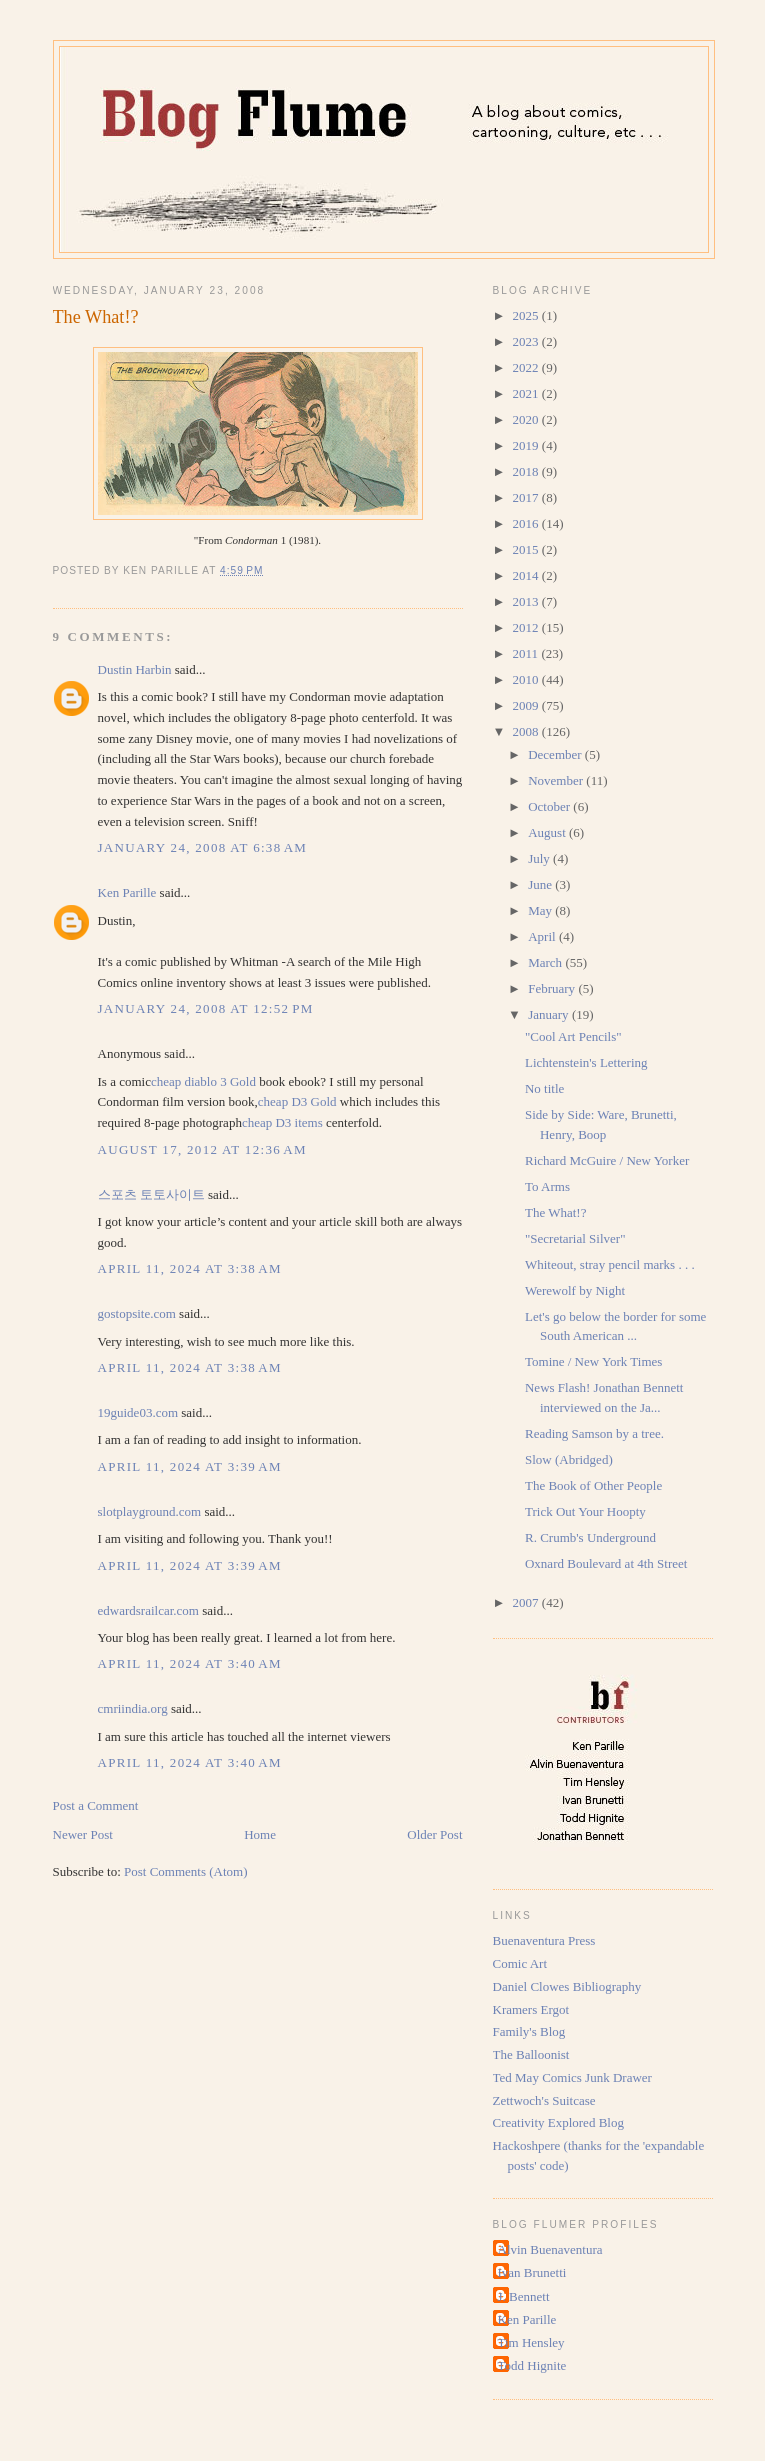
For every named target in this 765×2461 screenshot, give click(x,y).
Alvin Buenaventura (550, 2249)
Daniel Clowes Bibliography (567, 1986)
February (553, 988)
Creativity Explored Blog (558, 2122)
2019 (527, 445)
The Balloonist (531, 2054)
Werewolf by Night (575, 1290)
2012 (527, 627)
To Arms (547, 1186)
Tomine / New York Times (593, 1361)
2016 (527, 523)
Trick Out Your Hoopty (585, 1511)
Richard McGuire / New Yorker (607, 1160)
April (543, 936)
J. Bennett (524, 2296)
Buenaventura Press (544, 1940)
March (546, 962)
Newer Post (83, 1834)
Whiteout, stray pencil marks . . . (610, 1264)
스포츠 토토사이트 (151, 1194)
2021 (527, 393)
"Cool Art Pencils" (573, 1036)
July (540, 858)
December (556, 754)
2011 (527, 653)
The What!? (96, 317)
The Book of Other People (593, 1485)
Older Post (434, 1834)
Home (260, 1834)
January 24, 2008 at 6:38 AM (203, 847)
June (541, 884)
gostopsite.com (137, 1313)
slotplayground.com (150, 1511)
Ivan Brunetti (532, 2272)
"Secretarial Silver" (575, 1238)
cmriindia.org (133, 1708)
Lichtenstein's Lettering (586, 1062)
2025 (527, 315)
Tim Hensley (531, 2342)
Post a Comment (96, 1805)
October (550, 806)
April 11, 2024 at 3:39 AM (190, 1466)
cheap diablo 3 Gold (203, 1081)
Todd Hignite (532, 2365)
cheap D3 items (282, 1122)
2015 (527, 549)
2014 (527, 575)
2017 (527, 497)
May (541, 910)
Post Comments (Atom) (186, 1871)
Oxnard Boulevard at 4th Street (606, 1563)
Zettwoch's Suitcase (544, 2100)
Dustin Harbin (135, 669)
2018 (527, 471)
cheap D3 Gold (297, 1101)
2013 (527, 601)
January (550, 1014)
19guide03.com (138, 1412)
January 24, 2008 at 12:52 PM (206, 1008)
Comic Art (520, 1963)
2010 (527, 679)
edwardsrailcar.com (148, 1610)
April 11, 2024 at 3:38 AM (190, 1268)
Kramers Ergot (531, 2009)
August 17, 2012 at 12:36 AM (202, 1149)
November (557, 780)
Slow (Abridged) (569, 1459)
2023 (527, 341)
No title (544, 1088)
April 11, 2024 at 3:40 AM (190, 1663)
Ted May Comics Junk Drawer (572, 2077)
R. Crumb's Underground (590, 1537)
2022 (527, 367)
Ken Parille (127, 892)
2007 (527, 1602)
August (548, 832)
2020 (527, 419)
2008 (527, 731)
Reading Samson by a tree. (594, 1433)
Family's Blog (529, 2031)
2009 (527, 705)
